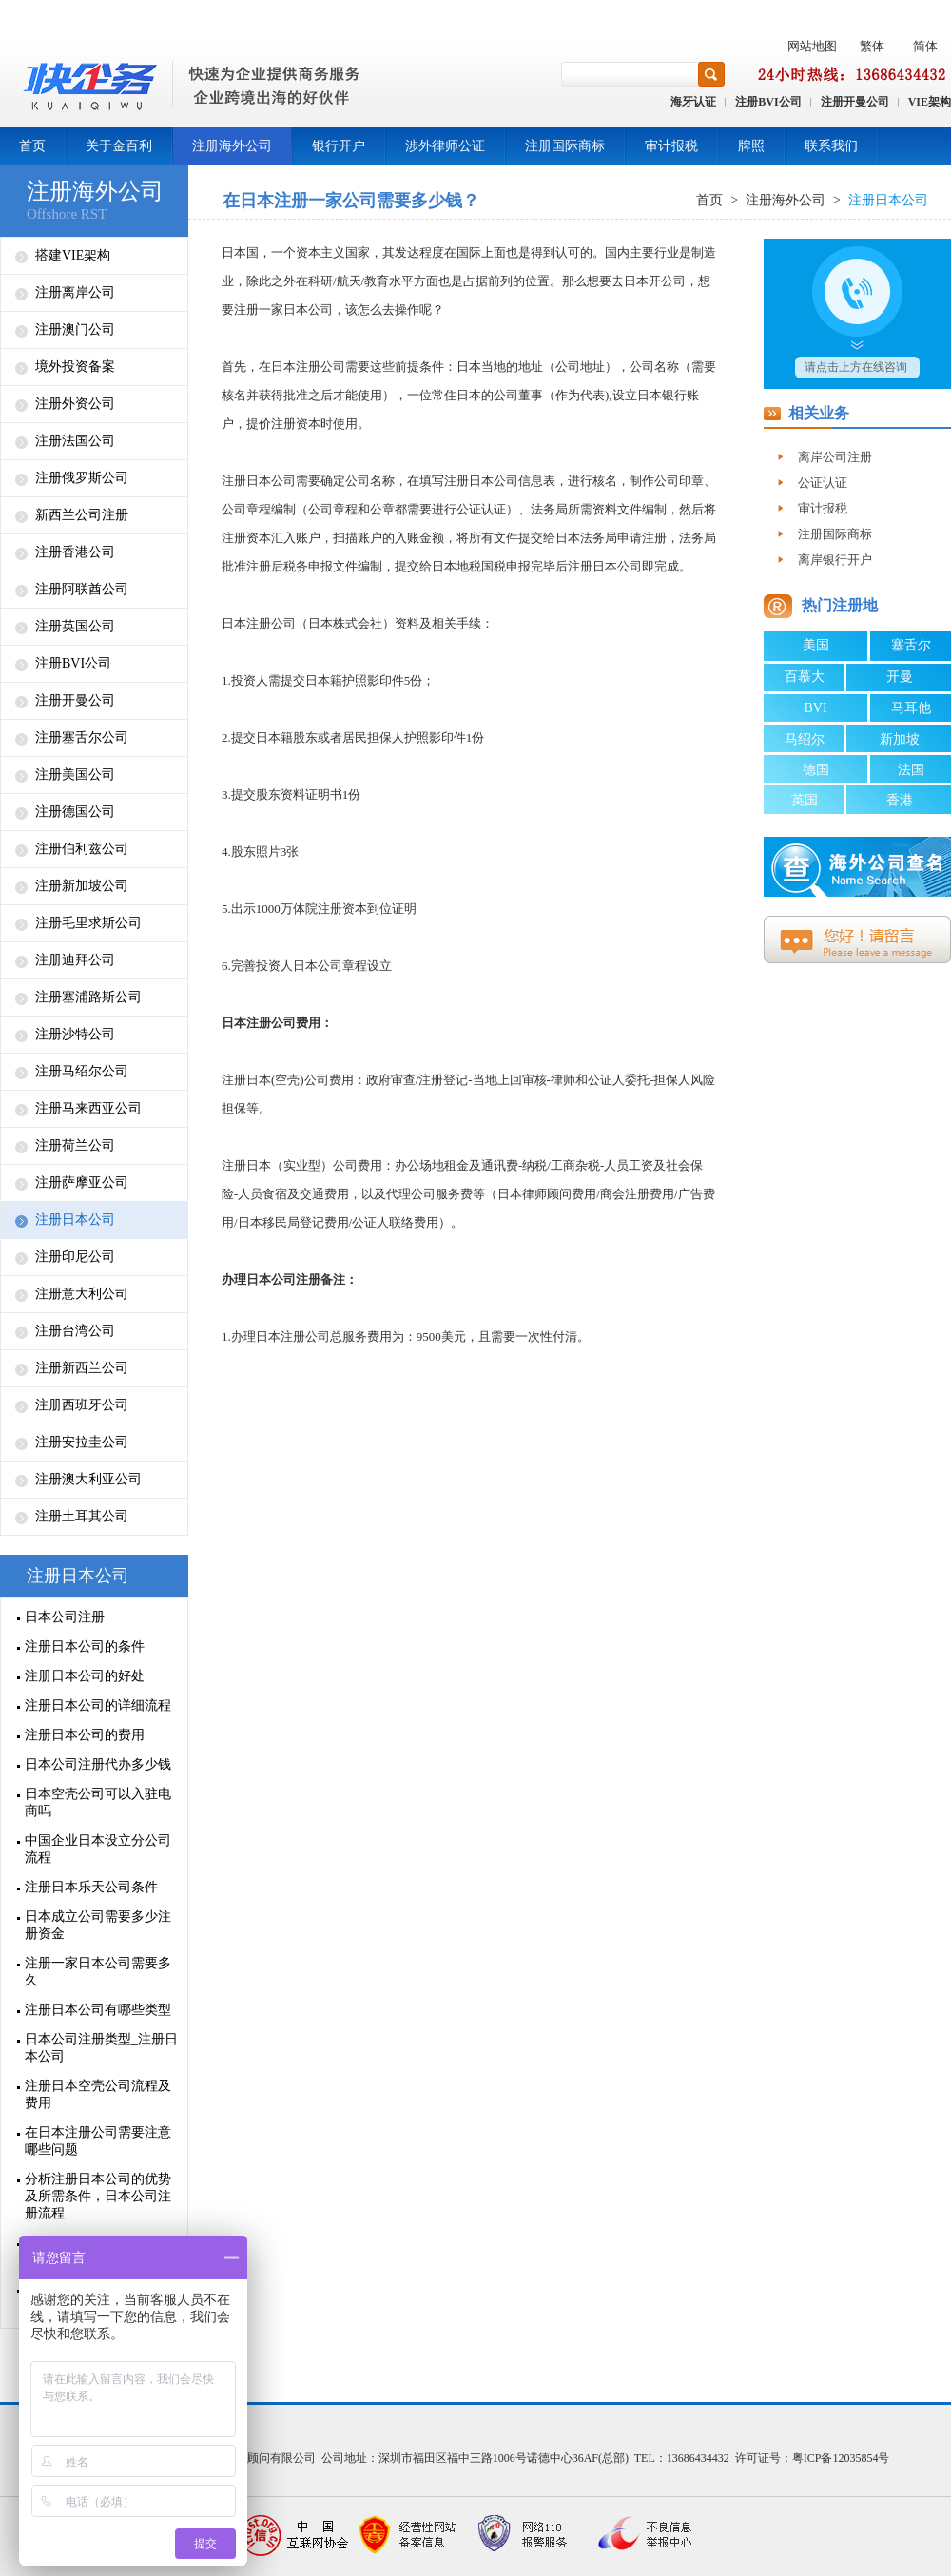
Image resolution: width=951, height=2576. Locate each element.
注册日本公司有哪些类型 (98, 2010)
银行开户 (338, 146)
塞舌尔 (911, 645)
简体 (925, 46)
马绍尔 (805, 739)
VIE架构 (929, 101)
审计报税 (671, 146)
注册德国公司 (75, 811)
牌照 (751, 146)
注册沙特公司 (75, 1034)
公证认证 (822, 482)
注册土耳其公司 (81, 1516)
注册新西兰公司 (81, 1368)
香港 (899, 800)
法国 (911, 770)
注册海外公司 (232, 146)
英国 (804, 800)
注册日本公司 (75, 1219)
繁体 (872, 46)
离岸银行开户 (835, 559)
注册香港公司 (75, 552)
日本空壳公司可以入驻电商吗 (98, 1802)
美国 (816, 645)
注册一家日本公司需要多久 (98, 1971)
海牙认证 (693, 101)
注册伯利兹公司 (81, 849)
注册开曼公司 (855, 101)
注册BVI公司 (768, 101)
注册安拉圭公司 (81, 1442)
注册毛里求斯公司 (88, 923)
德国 (816, 770)
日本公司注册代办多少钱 (98, 1764)
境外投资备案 (75, 366)
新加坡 (900, 739)
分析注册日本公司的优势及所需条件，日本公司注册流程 (98, 2196)
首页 (32, 146)
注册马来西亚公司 (88, 1108)
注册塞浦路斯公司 (88, 997)
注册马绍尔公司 (81, 1071)
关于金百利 (119, 146)
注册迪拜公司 (75, 960)
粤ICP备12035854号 (841, 2458)
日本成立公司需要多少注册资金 (98, 1925)
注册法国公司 (75, 441)
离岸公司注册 (835, 457)
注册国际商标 (565, 146)
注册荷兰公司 (75, 1145)
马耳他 (911, 708)
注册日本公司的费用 (85, 1735)
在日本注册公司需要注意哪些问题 (98, 2141)
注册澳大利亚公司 (88, 1479)
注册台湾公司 (75, 1331)
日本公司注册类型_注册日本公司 (101, 2047)
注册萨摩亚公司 (81, 1182)
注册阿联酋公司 (81, 589)
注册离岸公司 (75, 292)
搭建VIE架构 (72, 255)
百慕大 (805, 676)
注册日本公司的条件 (85, 1646)
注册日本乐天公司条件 (91, 1887)
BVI (815, 708)
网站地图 (812, 46)
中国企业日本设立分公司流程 (98, 1849)
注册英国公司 (75, 626)
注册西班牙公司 (81, 1405)
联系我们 (831, 146)
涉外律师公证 (445, 146)
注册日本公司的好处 (85, 1676)
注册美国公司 (75, 774)
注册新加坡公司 (81, 886)
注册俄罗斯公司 (81, 478)
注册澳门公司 (75, 329)
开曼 (899, 676)
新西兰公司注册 (81, 515)
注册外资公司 (75, 404)
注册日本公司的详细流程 (98, 1705)
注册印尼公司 (75, 1256)
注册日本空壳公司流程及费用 (98, 2094)
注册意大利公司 (81, 1294)
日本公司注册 (65, 1617)
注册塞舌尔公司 (81, 737)
